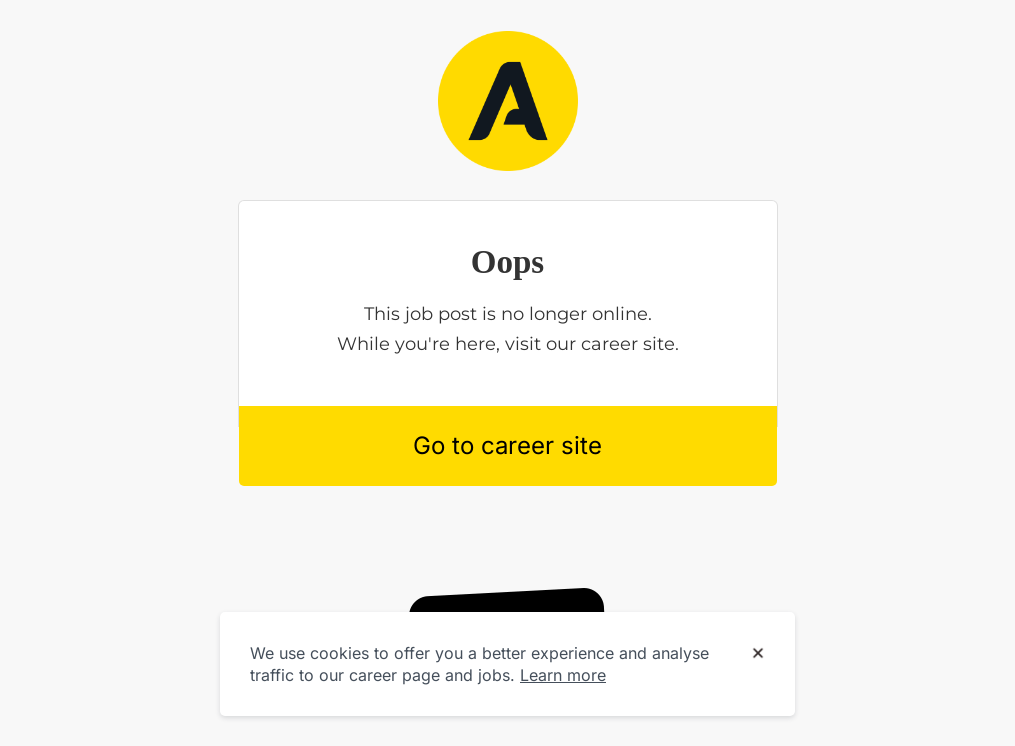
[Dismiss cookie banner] (758, 654)
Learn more (563, 675)
